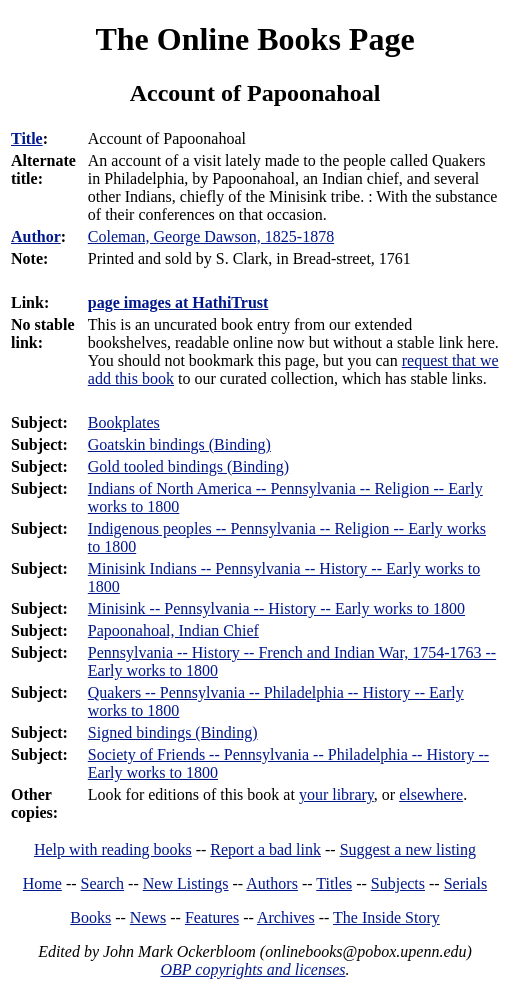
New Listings (186, 883)
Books (90, 917)
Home (42, 883)
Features (212, 917)
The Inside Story (386, 917)
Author (36, 236)
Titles (334, 883)
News (148, 917)
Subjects (398, 883)
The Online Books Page (254, 39)
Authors (272, 883)
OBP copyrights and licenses (252, 969)
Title (27, 138)
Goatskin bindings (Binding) (179, 444)
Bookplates (124, 422)
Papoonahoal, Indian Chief (173, 630)
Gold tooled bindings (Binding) (188, 466)
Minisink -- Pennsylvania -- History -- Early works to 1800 (276, 608)
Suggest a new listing (408, 849)
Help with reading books (113, 849)
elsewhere (431, 794)
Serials (466, 883)
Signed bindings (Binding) (173, 732)
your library (336, 794)
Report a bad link (265, 849)
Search (103, 883)
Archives (286, 917)
